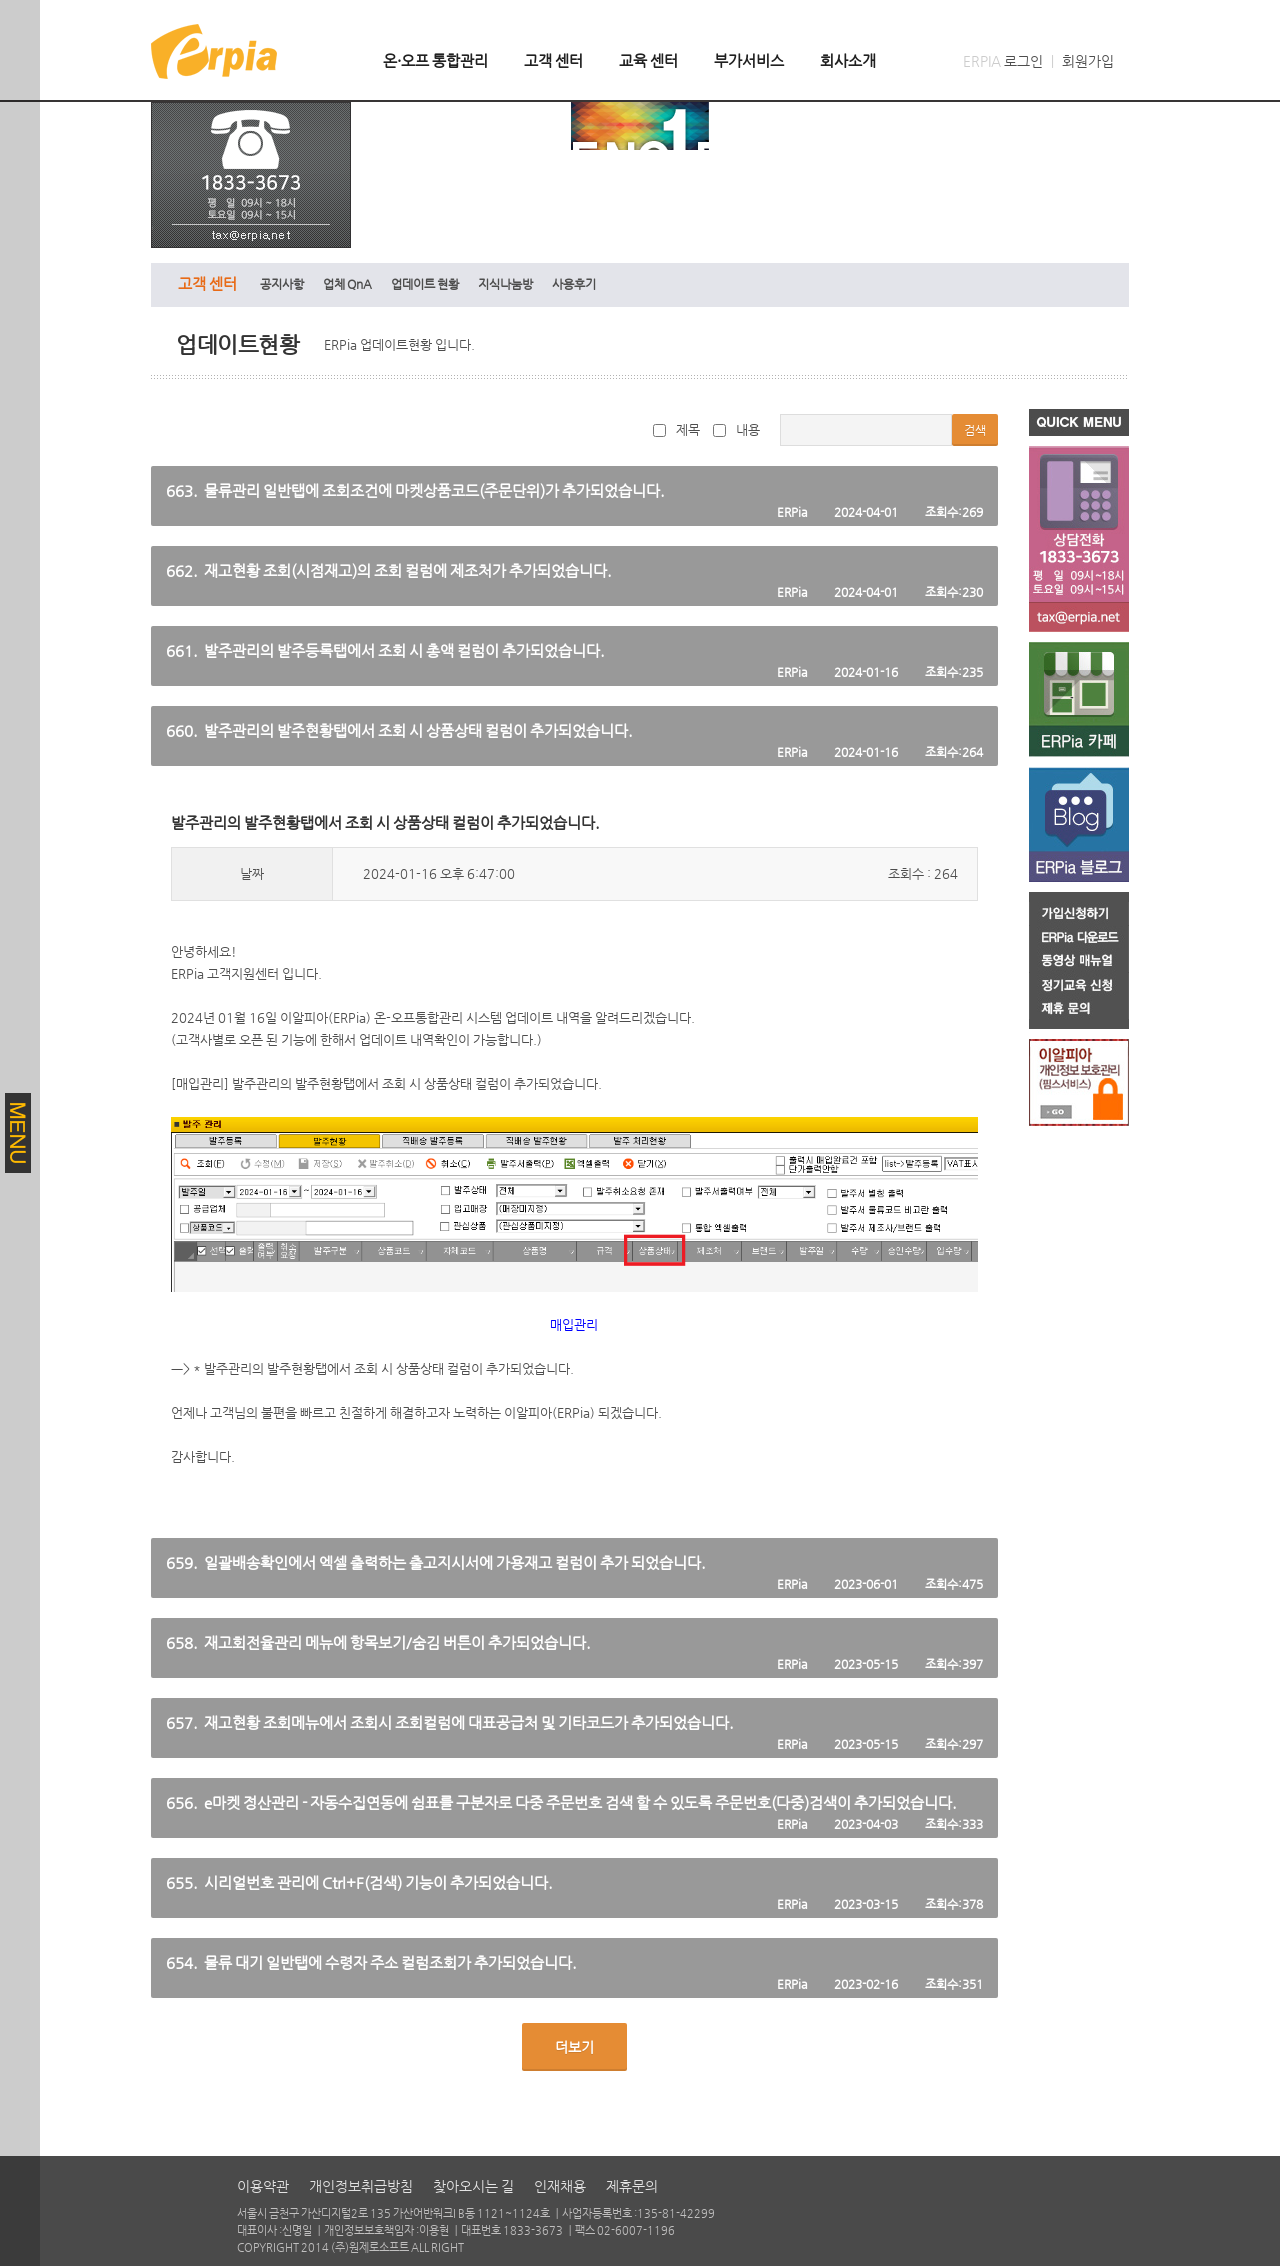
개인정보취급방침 (361, 2186)
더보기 (574, 2047)
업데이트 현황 (425, 284)
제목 (676, 429)
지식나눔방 (505, 284)
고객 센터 (553, 60)
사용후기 (574, 284)
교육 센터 (648, 60)
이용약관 (263, 2186)
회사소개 (848, 60)
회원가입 (1088, 61)
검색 (975, 430)
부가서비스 (749, 60)
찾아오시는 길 (473, 2186)
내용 (736, 429)
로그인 (1023, 61)
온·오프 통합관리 (435, 60)
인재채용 (560, 2186)
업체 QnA (347, 284)
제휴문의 (632, 2186)
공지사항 (282, 284)
